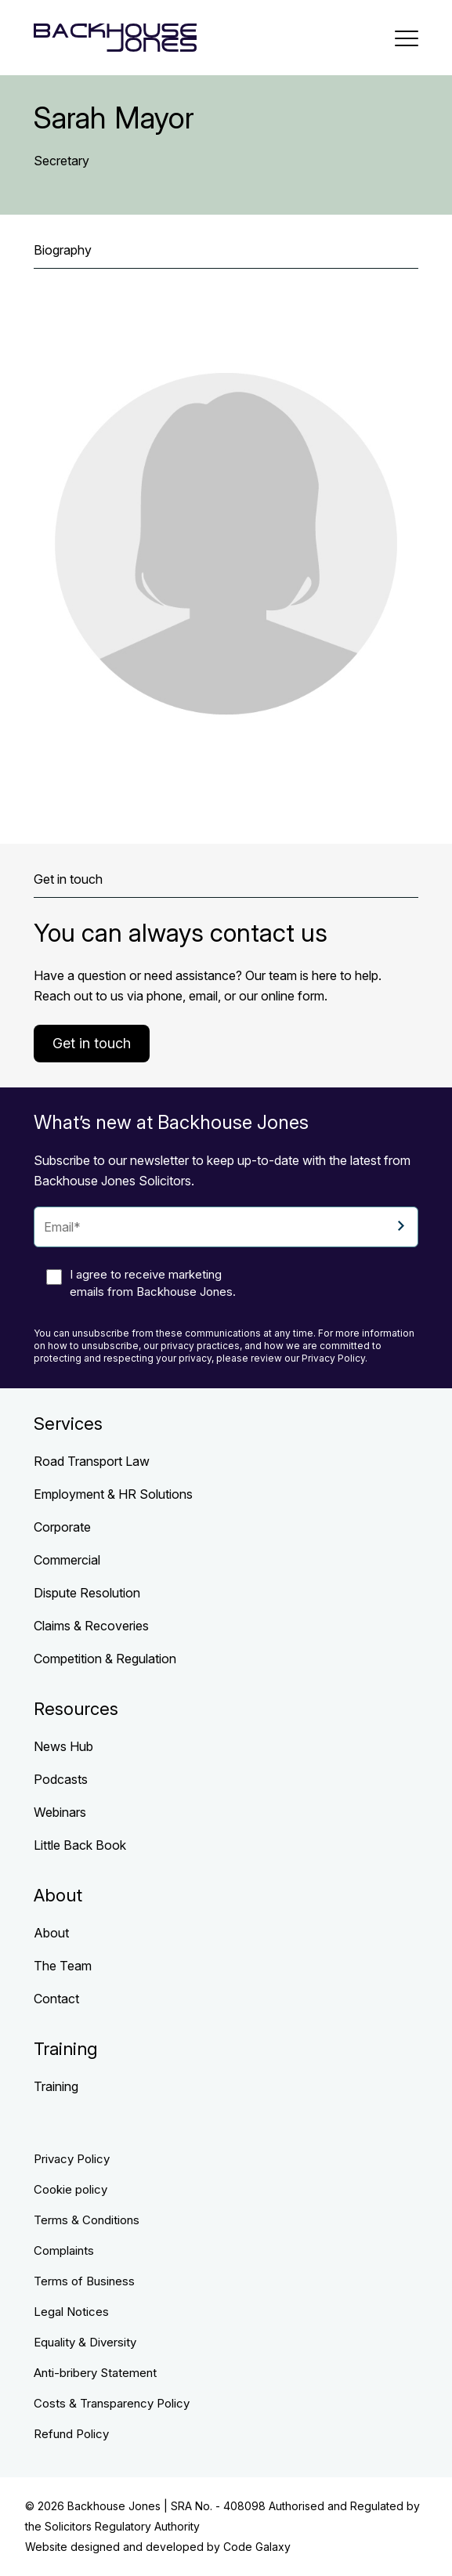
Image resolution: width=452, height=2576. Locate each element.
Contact (56, 1998)
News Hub (63, 1746)
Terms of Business (84, 2281)
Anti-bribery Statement (95, 2372)
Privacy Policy (72, 2158)
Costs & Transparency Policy (112, 2403)
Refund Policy (71, 2433)
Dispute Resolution (87, 1593)
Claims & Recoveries (91, 1626)
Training (56, 2086)
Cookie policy (70, 2189)
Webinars (60, 1812)
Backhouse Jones (114, 2506)
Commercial (67, 1560)
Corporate (62, 1527)
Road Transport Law (92, 1461)
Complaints (64, 2250)
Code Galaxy (257, 2546)
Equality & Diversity (85, 2342)
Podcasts (61, 1779)
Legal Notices (71, 2311)
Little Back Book (80, 1845)
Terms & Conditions (86, 2219)
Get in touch (91, 1043)
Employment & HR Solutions (113, 1494)
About (51, 1933)
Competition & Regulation (105, 1658)
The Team (63, 1966)
